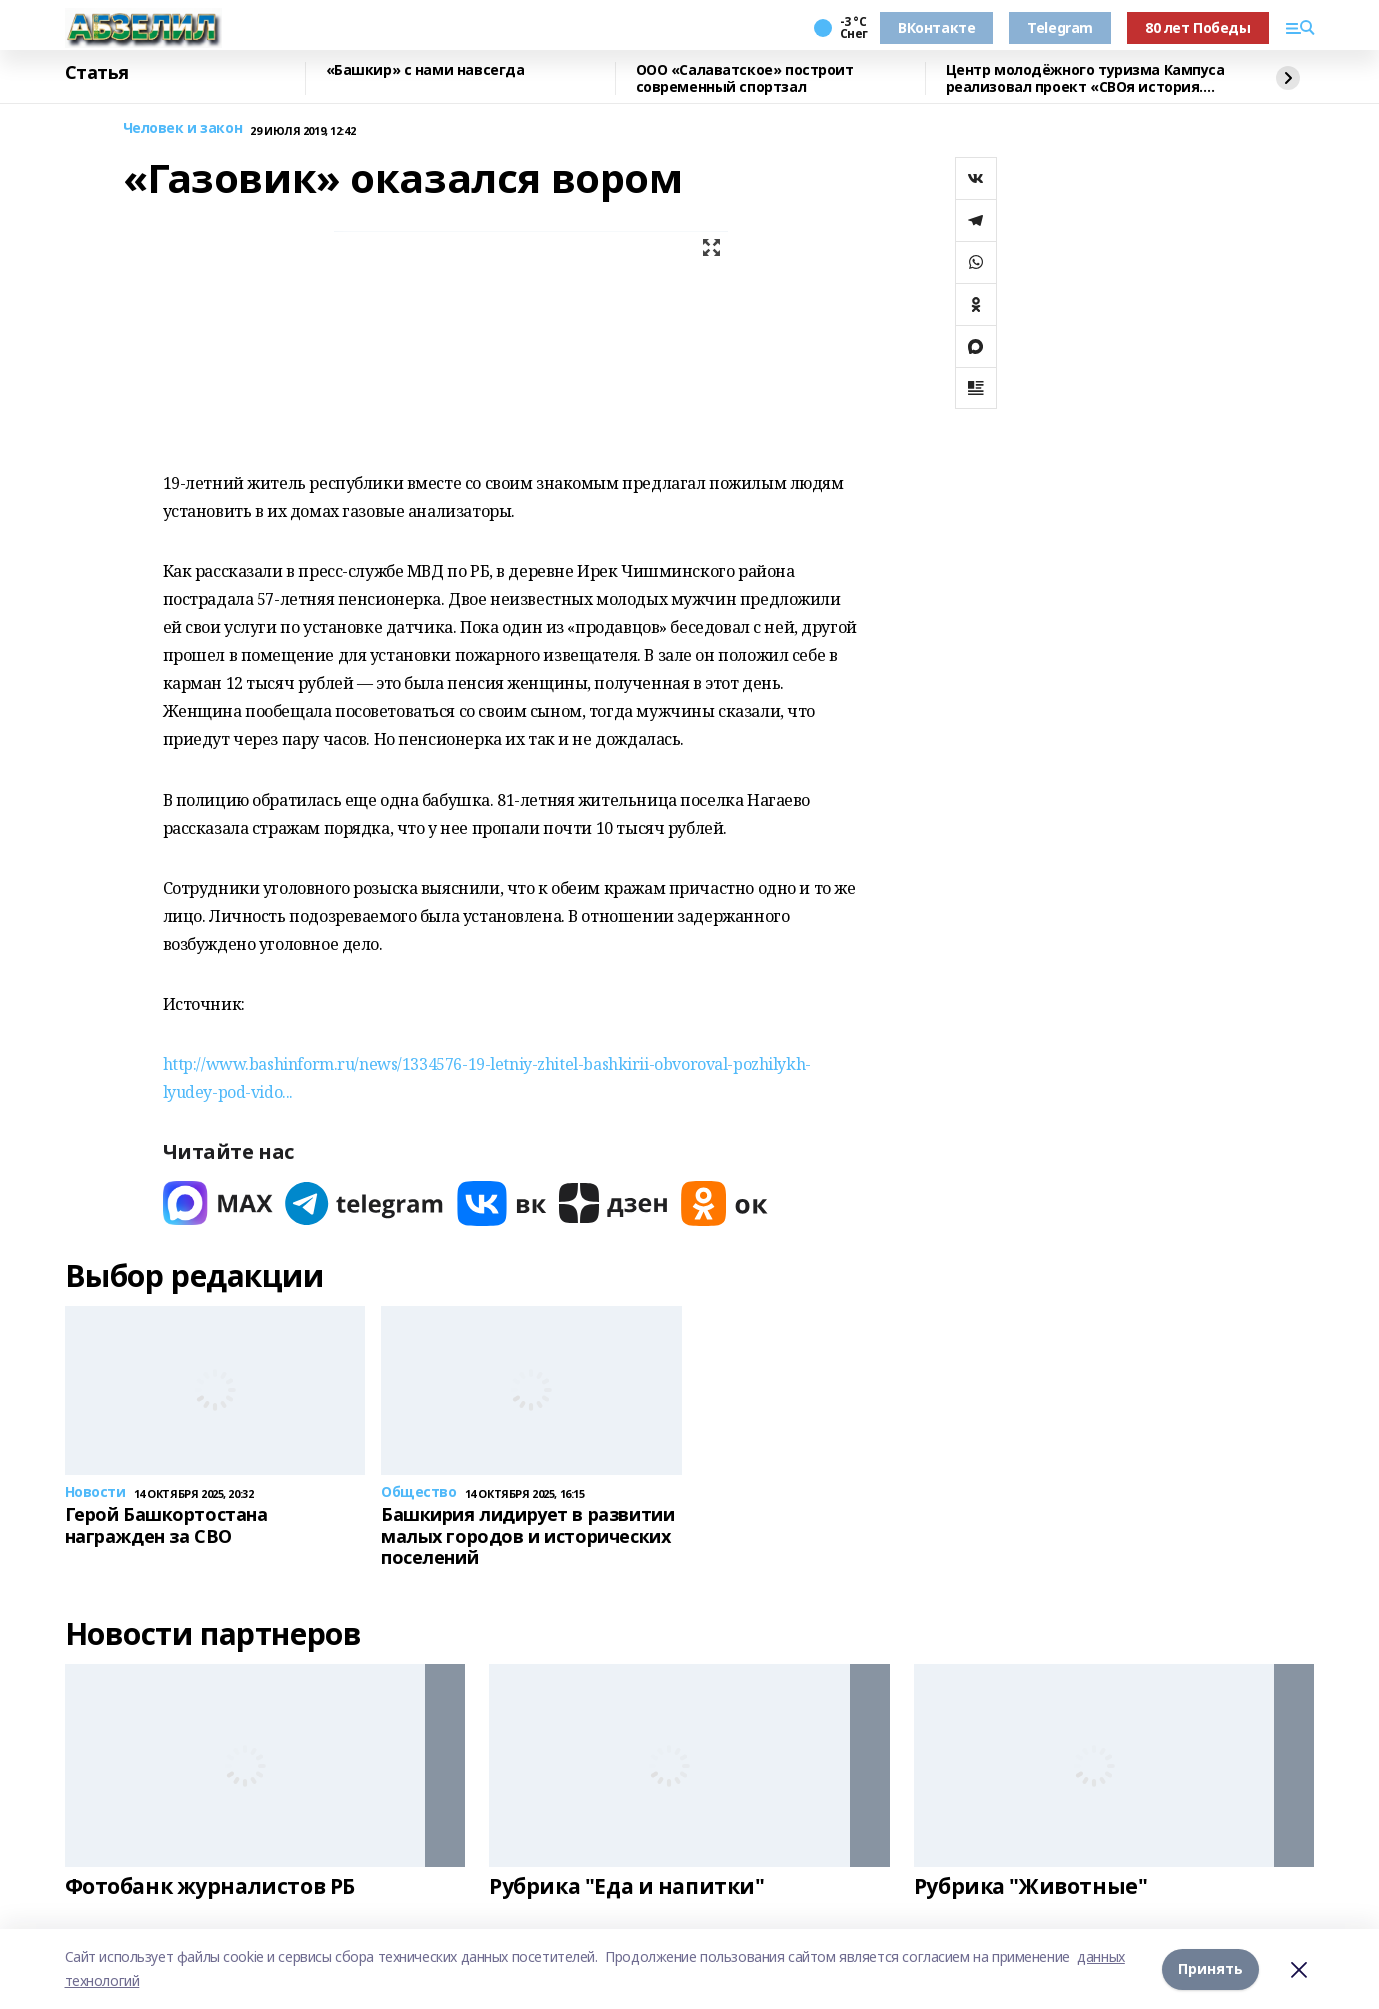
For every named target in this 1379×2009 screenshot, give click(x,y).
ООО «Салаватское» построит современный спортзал (745, 78)
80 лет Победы (1198, 27)
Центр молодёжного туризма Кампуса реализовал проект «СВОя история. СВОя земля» (1085, 78)
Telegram (1060, 27)
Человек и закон (183, 128)
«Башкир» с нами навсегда (425, 70)
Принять (1210, 1968)
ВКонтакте (936, 27)
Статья (97, 73)
